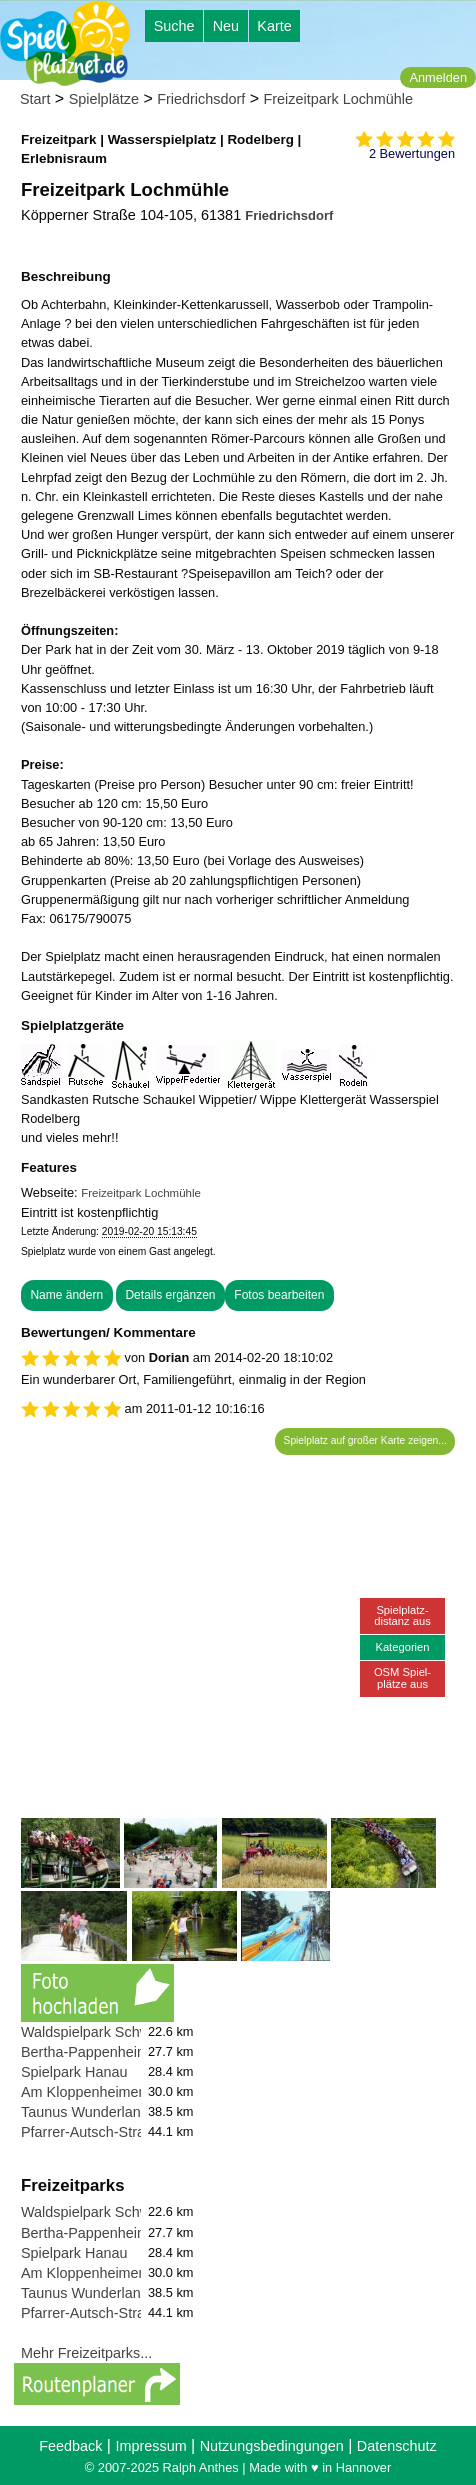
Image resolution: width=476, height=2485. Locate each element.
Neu (226, 26)
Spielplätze (104, 99)
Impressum (150, 2446)
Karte (274, 26)
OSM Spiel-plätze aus (402, 1677)
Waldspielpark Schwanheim (109, 2032)
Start (35, 99)
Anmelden (438, 77)
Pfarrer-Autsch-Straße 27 (101, 2132)
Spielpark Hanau (74, 2072)
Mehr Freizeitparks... (86, 2353)
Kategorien (402, 1647)
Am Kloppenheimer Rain (99, 2092)
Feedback (70, 2446)
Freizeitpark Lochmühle (338, 99)
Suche (174, 26)
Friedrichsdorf (201, 99)
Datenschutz (397, 2446)
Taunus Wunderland (85, 2112)
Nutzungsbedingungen (272, 2446)
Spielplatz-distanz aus (402, 1615)
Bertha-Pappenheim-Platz (103, 2052)
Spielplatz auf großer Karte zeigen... (365, 1440)
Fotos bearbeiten (279, 1295)
